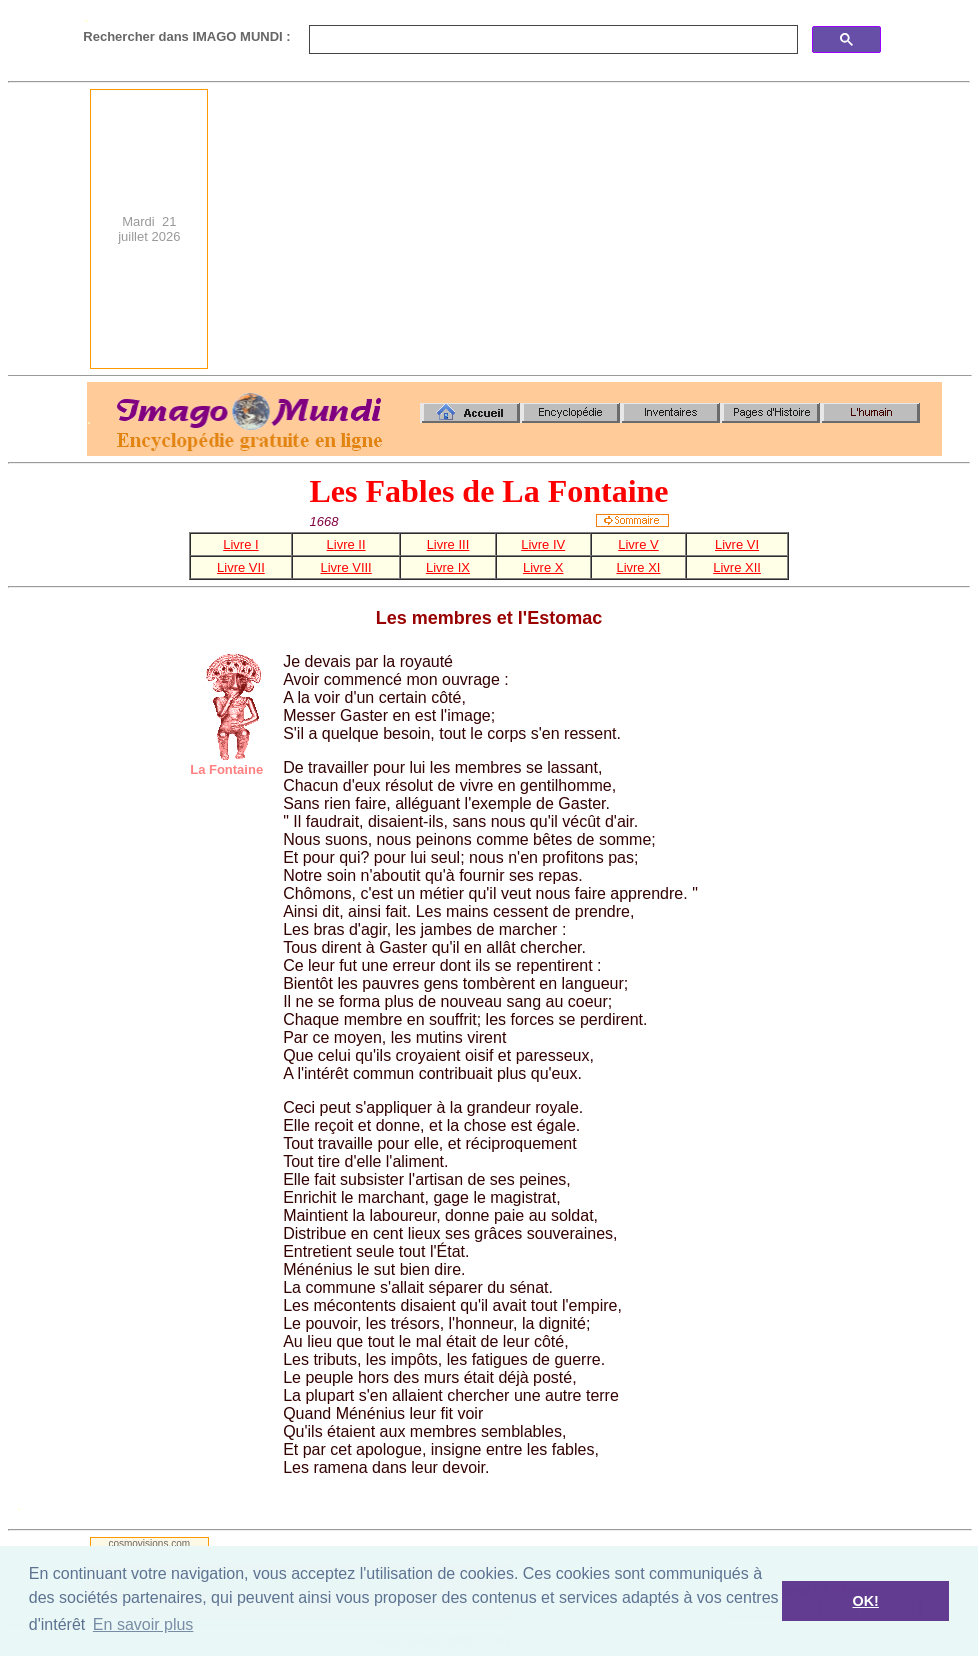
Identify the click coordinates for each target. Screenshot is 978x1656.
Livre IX (448, 567)
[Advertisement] (674, 229)
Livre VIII (345, 567)
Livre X (543, 567)
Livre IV (543, 544)
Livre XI (638, 567)
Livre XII (737, 567)
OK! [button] (865, 1601)
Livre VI (737, 544)
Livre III (448, 544)
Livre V (638, 544)
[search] (551, 40)
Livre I (240, 544)
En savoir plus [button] (143, 1624)
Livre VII (241, 567)
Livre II (346, 544)
